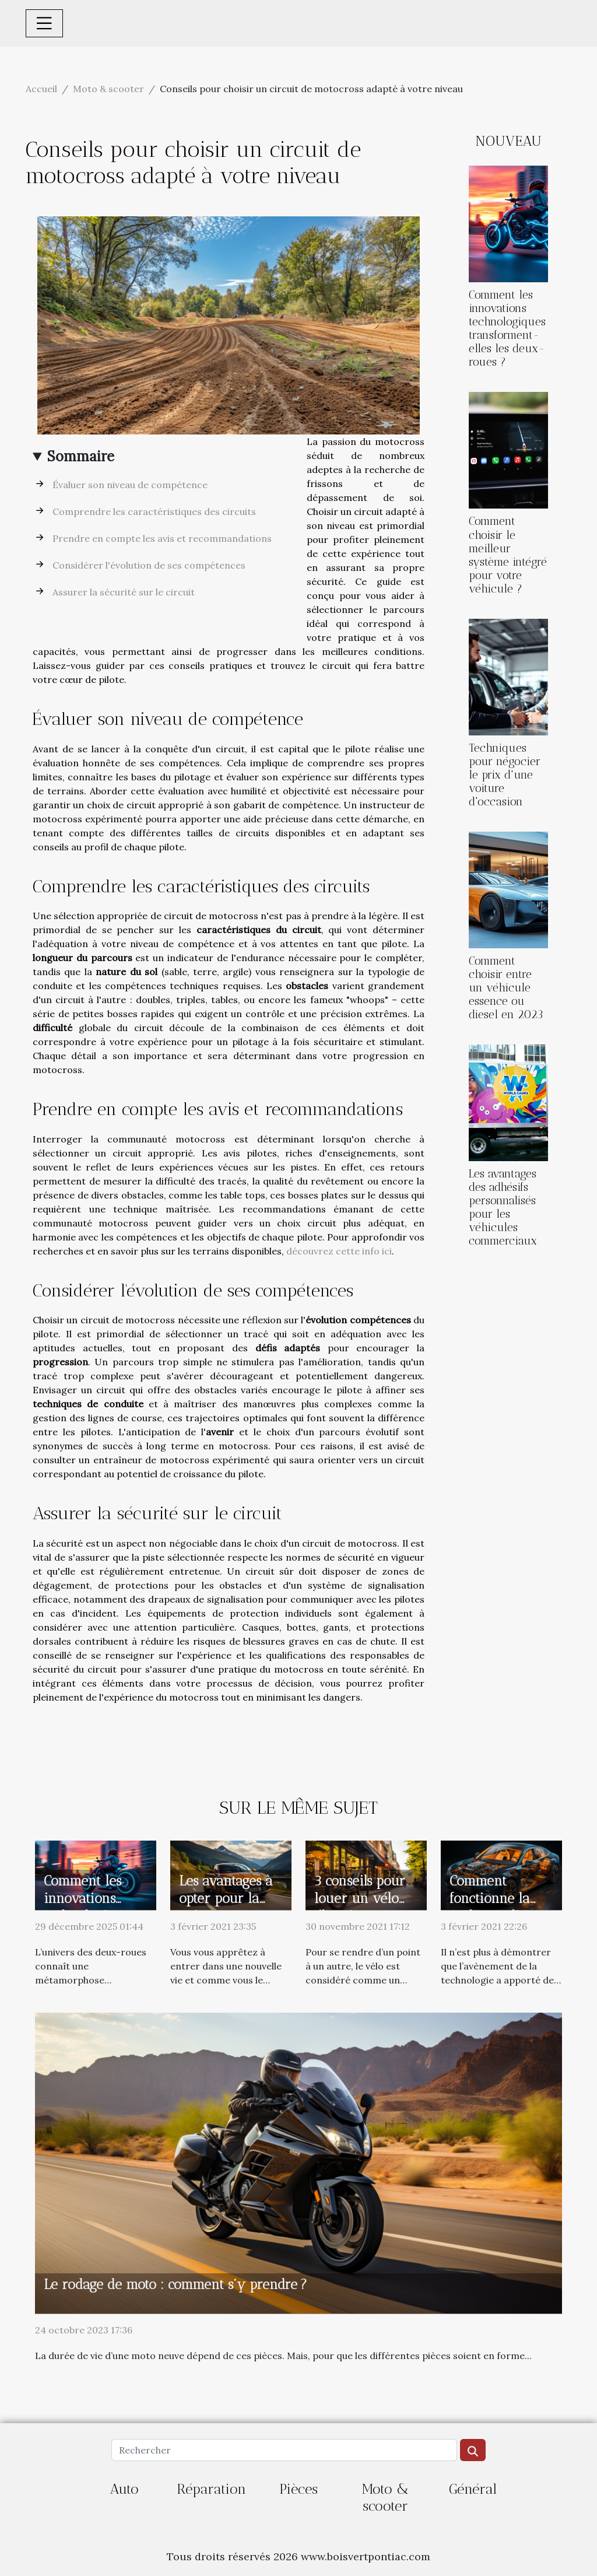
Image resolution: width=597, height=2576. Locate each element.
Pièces (298, 2488)
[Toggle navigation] (44, 23)
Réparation (211, 2488)
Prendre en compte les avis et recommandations (162, 538)
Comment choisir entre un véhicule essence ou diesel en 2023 (506, 987)
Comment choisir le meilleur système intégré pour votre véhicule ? (508, 554)
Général (473, 2488)
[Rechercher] (283, 2450)
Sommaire (80, 456)
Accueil (41, 88)
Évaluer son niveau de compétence (130, 484)
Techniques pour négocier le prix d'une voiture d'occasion (504, 774)
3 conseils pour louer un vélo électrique (359, 1898)
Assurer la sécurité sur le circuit (123, 592)
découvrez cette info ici (339, 1251)
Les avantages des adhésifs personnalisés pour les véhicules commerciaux (503, 1207)
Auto (124, 2488)
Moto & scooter (108, 88)
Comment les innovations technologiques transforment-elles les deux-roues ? (507, 328)
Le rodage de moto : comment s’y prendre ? (175, 2284)
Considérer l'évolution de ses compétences (148, 565)
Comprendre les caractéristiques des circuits (154, 511)
